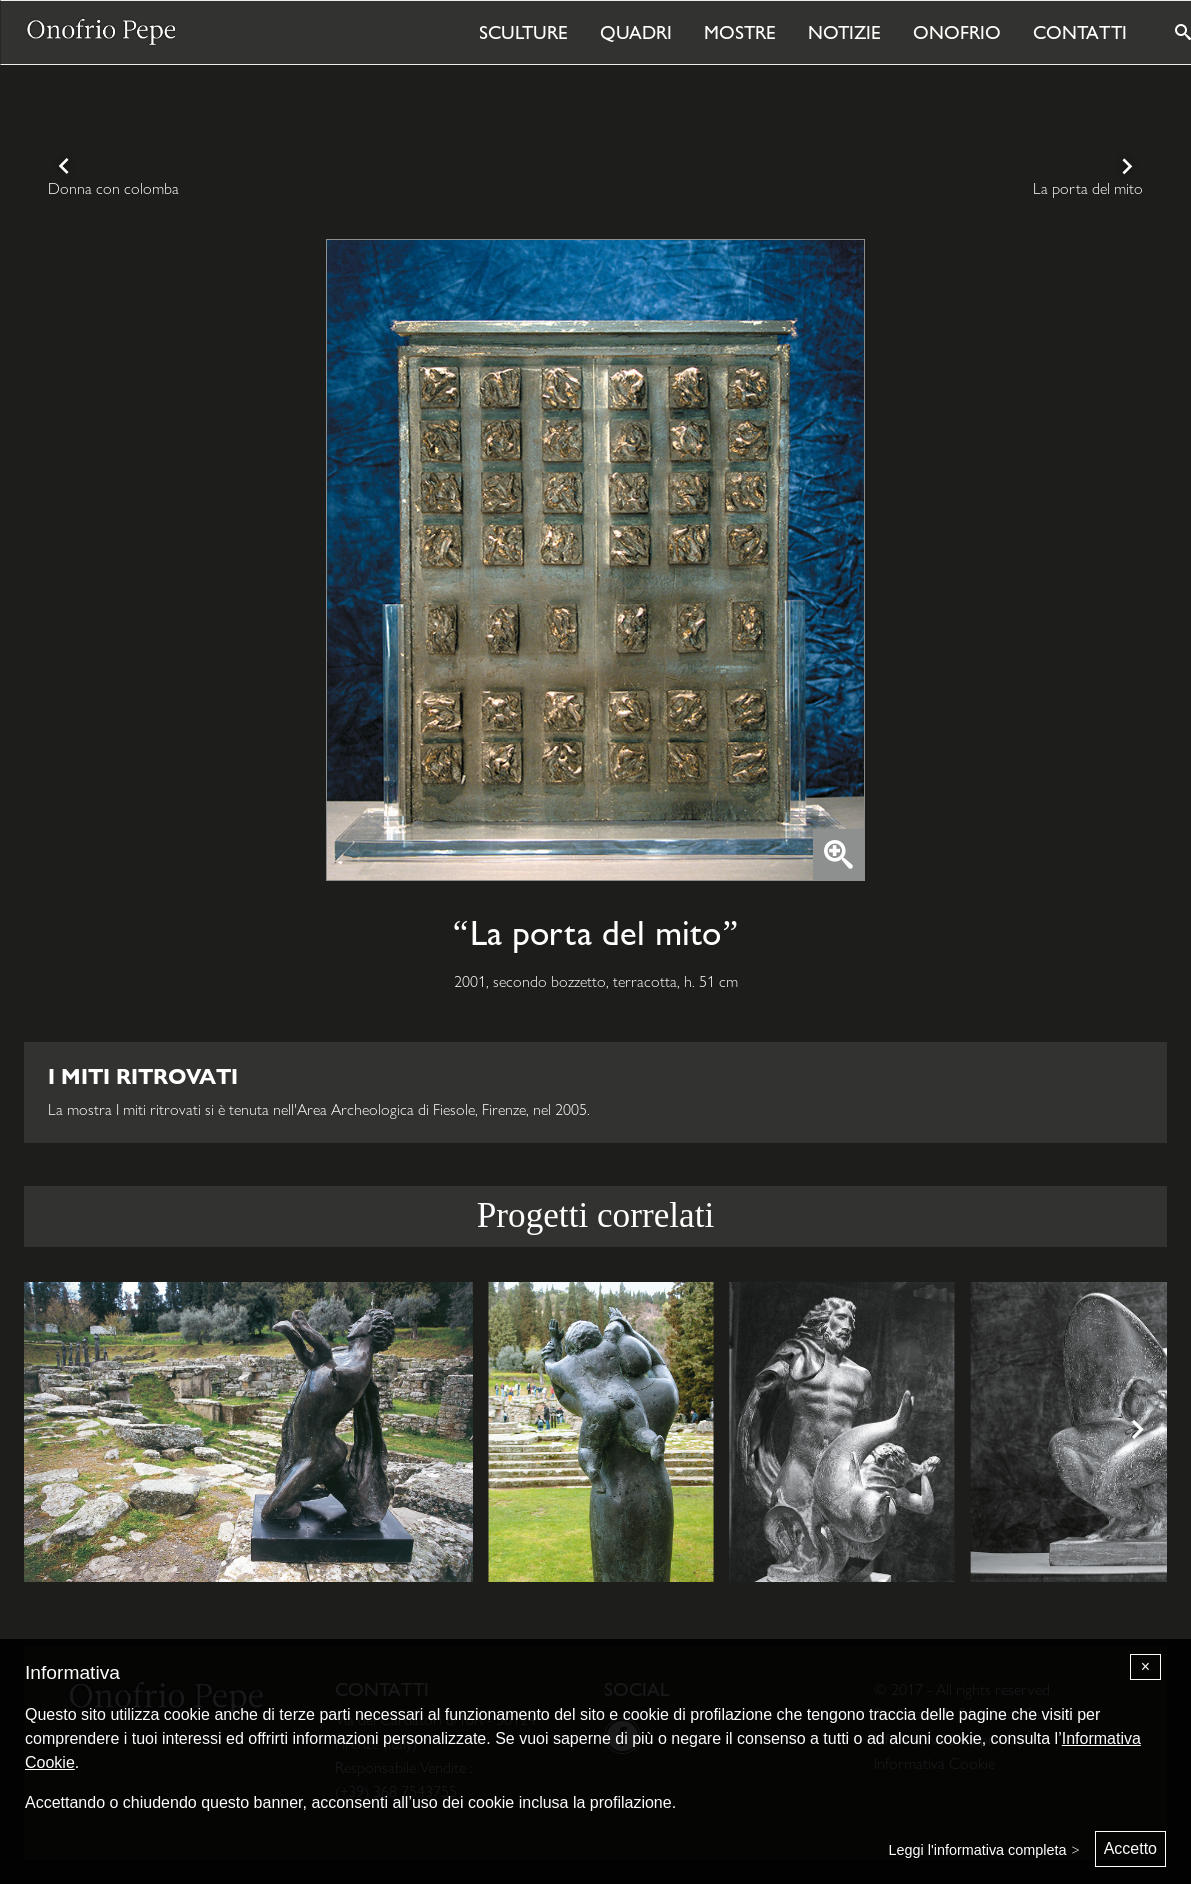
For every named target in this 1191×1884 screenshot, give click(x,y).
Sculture (523, 32)
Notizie (844, 32)
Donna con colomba (113, 188)
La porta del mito (1088, 188)
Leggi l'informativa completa (978, 1850)
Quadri (636, 32)
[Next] (1135, 1432)
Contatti (1080, 32)
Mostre (740, 32)
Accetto (1130, 1848)
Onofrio (957, 32)
